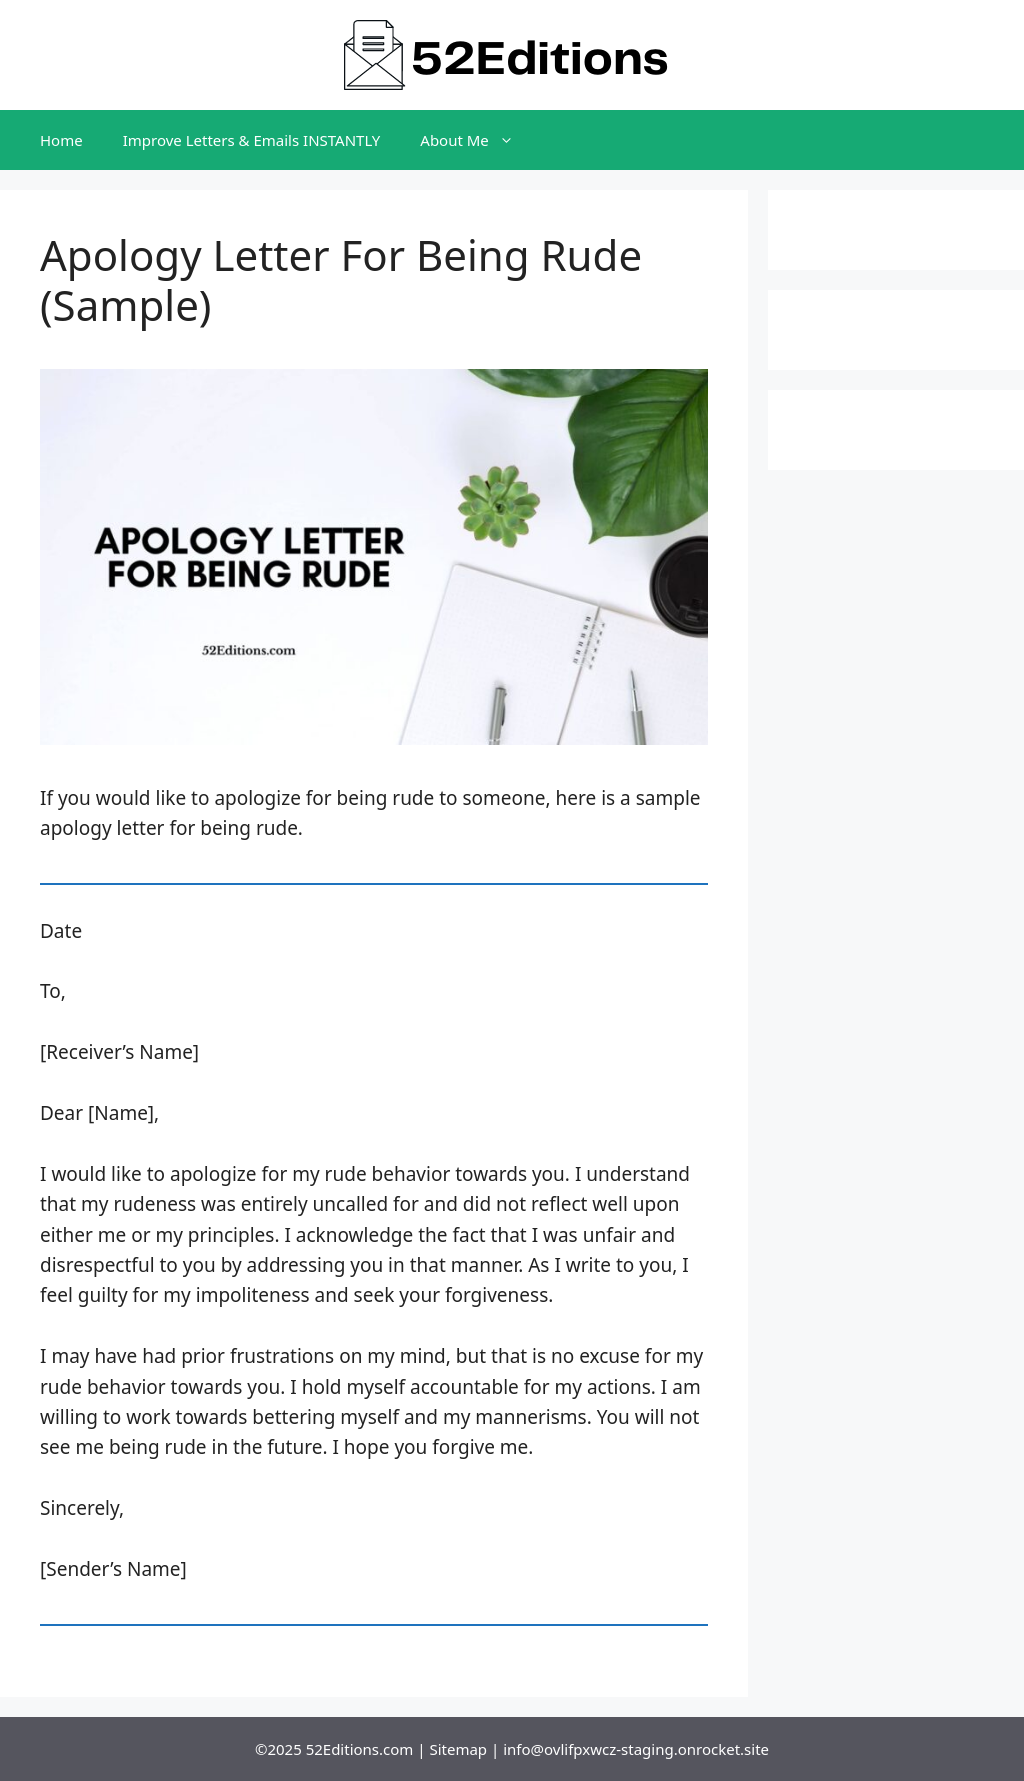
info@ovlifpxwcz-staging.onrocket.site (636, 1749)
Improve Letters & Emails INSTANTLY (252, 140)
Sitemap (458, 1749)
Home (61, 140)
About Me (477, 140)
